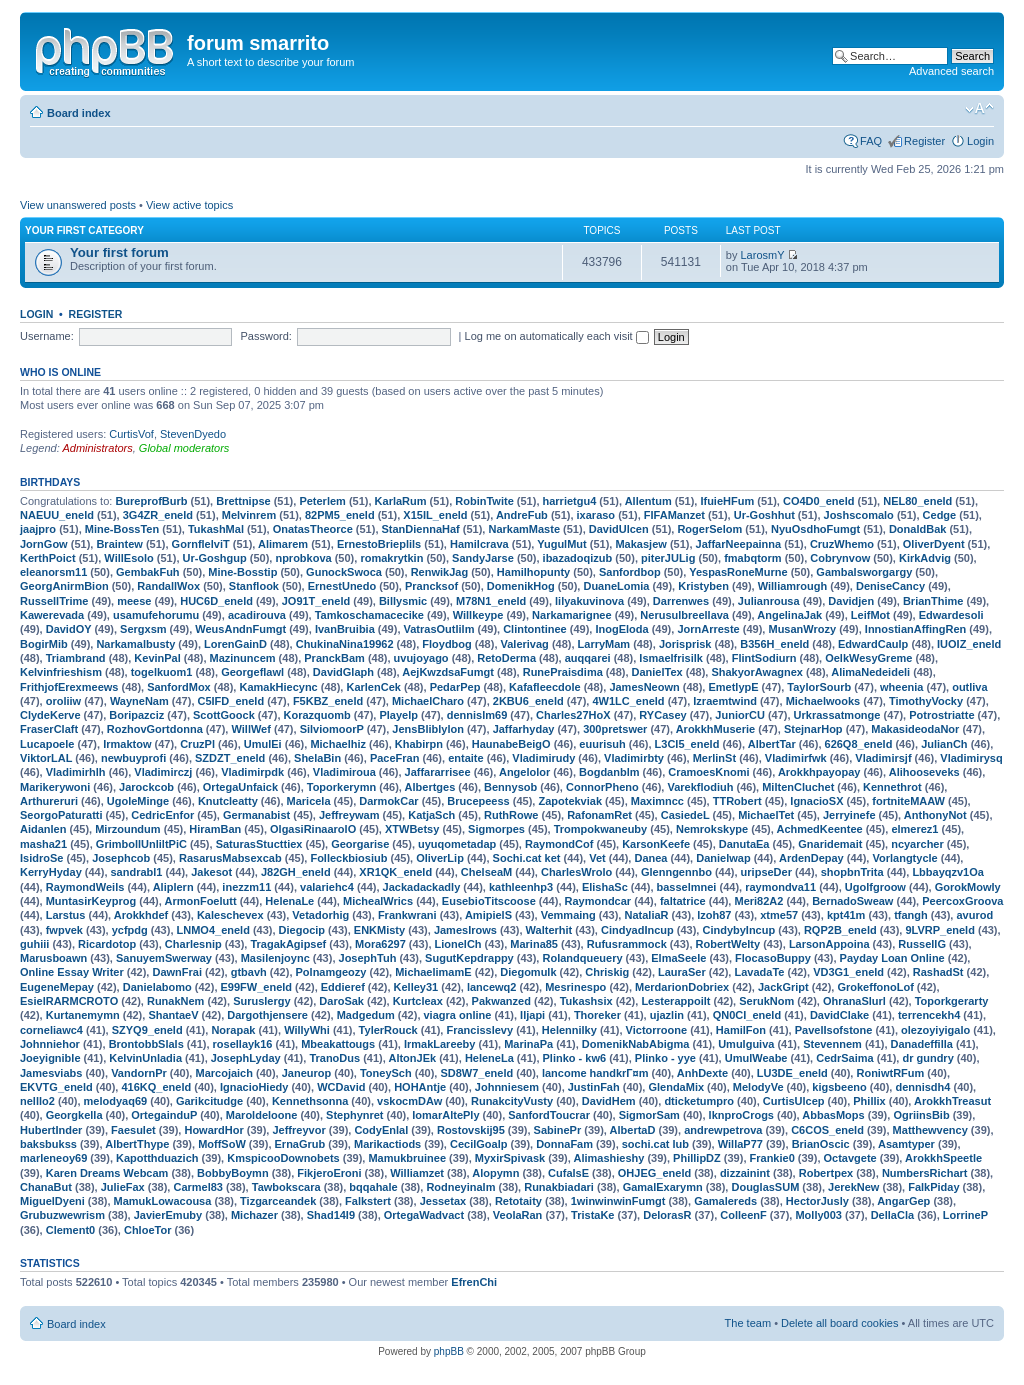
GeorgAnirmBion (64, 586)
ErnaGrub (300, 1144)
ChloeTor (147, 1230)
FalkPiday (933, 1187)
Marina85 (534, 944)
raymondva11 (780, 887)
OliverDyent (934, 544)
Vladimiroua (344, 772)
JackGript (783, 987)
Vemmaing (568, 915)
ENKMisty (379, 930)
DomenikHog (521, 586)
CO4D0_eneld (819, 501)
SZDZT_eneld (230, 758)
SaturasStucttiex (259, 844)
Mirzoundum (127, 829)
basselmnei (687, 887)
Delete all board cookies (839, 1323)
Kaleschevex (230, 915)
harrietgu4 (570, 501)
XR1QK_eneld (395, 872)
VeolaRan (518, 1215)
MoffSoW (222, 1144)
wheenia (901, 687)
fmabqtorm (752, 558)
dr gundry (927, 1058)
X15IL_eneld (435, 515)
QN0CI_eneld (747, 1015)
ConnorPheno (602, 787)
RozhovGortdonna (155, 729)
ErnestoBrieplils (379, 544)
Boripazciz (136, 715)
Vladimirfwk (796, 758)
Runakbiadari (559, 1187)
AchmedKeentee (819, 829)
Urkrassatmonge (837, 715)
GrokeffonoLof (875, 987)
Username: (47, 336)
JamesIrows (465, 930)
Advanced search (951, 71)
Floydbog (447, 644)
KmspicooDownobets (283, 1158)
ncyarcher (917, 844)
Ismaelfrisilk (671, 658)
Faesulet (133, 1130)
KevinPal (157, 658)
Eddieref (343, 987)
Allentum (648, 501)
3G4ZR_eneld (158, 515)
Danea (650, 858)
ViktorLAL (46, 758)
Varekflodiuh (700, 787)
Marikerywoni (55, 787)
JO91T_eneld (316, 601)
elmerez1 (914, 829)
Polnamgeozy (331, 972)
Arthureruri (49, 801)
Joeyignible (50, 1058)
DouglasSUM (765, 1187)
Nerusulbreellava (684, 615)
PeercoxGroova (962, 901)
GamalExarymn (663, 1187)
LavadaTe (759, 972)
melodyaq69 (116, 1101)
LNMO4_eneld (213, 930)
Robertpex (826, 1173)
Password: (266, 336)
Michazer (254, 1215)
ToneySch (386, 1073)
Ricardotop (107, 944)
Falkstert (368, 1201)
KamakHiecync (278, 687)
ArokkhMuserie (715, 729)
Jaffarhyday (524, 729)
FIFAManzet (674, 515)
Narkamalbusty (135, 644)
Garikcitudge (209, 1101)
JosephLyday (246, 1058)
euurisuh (602, 744)
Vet (597, 858)
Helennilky (569, 1030)
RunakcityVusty (512, 1101)
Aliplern (173, 887)
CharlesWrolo (576, 872)
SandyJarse (483, 558)
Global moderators (184, 448)
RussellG (922, 944)
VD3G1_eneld (848, 972)
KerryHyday (51, 872)
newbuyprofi (133, 758)
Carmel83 (198, 1187)
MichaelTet (766, 815)
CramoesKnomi (708, 772)
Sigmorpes (496, 829)
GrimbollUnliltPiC (141, 844)
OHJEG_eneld (654, 1173)
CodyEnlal (381, 1130)
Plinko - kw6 (575, 1058)
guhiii (34, 944)
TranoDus (334, 1058)
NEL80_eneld (917, 501)
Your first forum (119, 252)
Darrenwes (681, 601)
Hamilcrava (479, 544)
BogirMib (44, 644)
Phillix (869, 1101)
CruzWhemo (842, 544)
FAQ (871, 141)
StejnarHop (813, 729)
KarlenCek (373, 687)
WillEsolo (128, 558)
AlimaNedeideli (870, 672)
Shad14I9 (331, 1215)
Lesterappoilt (675, 1001)
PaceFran (395, 758)
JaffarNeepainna (739, 544)
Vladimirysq (971, 758)
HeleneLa (489, 1058)
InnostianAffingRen (915, 629)
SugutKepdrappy (469, 958)
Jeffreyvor (298, 1130)
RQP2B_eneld (840, 930)
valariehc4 (327, 887)
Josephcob (121, 858)
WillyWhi (307, 1030)
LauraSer (682, 972)
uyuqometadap (457, 844)
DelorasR (667, 1215)
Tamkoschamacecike (369, 615)
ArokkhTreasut (952, 1101)
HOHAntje (420, 1087)
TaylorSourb (819, 687)
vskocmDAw (409, 1101)
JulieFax (123, 1187)
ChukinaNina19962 (345, 644)
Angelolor (524, 772)
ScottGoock (224, 715)
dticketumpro (699, 1101)
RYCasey (662, 715)
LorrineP (965, 1215)
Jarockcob (146, 787)
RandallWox (168, 586)
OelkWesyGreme (868, 658)
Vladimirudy (543, 758)
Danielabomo (157, 987)
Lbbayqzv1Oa (948, 872)
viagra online (458, 1015)
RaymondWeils (85, 887)
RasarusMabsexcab (230, 858)
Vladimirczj (163, 772)
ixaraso (596, 515)
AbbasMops (833, 1115)
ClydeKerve (50, 715)
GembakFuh (148, 572)
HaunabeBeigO (511, 744)
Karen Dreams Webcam (107, 1173)
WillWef (250, 729)
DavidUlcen (619, 529)
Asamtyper (906, 1144)
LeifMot (870, 615)
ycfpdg (130, 930)
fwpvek (64, 930)
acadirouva (257, 615)
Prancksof (431, 586)
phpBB (449, 1351)
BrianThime (933, 601)
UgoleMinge (138, 801)
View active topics (189, 205)
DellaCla (892, 1215)
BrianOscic (821, 1144)
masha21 (43, 844)
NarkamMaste (524, 529)
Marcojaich (223, 1073)
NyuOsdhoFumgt (815, 529)
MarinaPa (528, 1044)
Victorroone (657, 1030)
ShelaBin (317, 758)
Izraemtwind (725, 701)
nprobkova (303, 558)
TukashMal (216, 529)
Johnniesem (507, 1087)
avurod (974, 915)
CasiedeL (685, 815)
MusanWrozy (802, 629)
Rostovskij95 (471, 1130)
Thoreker (597, 1015)
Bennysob (510, 787)
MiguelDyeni (52, 1201)
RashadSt (938, 972)
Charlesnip (193, 944)
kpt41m (846, 915)
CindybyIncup (738, 930)
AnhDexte (702, 1073)
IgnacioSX (816, 801)
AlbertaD (633, 1130)
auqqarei (588, 658)
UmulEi (263, 744)
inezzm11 (246, 887)
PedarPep (455, 687)
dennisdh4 (922, 1087)
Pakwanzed (501, 1001)
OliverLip (440, 858)
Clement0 (71, 1230)
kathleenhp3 (521, 887)
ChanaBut (46, 1187)
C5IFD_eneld (231, 701)
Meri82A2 (758, 901)
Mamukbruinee (407, 1158)
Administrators (97, 448)
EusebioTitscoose (489, 901)
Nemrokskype (712, 829)
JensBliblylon (428, 729)
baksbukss (48, 1144)
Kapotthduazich (157, 1158)
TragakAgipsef (288, 944)
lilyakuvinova (589, 601)
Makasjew (640, 544)
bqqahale (373, 1187)
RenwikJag (439, 572)
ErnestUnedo (342, 586)
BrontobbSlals (146, 1044)
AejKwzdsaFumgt (448, 672)
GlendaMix (676, 1087)
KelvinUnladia (145, 1058)
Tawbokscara (286, 1187)
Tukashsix (586, 1001)
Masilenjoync (275, 958)
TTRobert (737, 801)
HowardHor (213, 1130)
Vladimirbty (634, 758)
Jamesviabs (51, 1073)
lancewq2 (492, 987)
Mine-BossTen (122, 529)
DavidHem (609, 1101)
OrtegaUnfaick (240, 787)
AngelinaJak (789, 615)
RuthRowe (511, 815)
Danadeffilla (922, 1044)
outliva (969, 687)
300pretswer (615, 729)
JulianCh (944, 744)
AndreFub (522, 515)
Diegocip (302, 930)
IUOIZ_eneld (969, 644)
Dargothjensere (267, 1015)
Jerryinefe (849, 815)
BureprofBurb (151, 501)
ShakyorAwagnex (757, 672)
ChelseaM (486, 872)
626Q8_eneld (859, 744)
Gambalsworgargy (864, 572)
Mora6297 (380, 944)
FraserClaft (49, 729)
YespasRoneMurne (738, 572)
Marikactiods (387, 1144)
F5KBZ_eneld (328, 701)
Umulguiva (746, 1044)
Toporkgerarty (952, 1001)
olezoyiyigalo (935, 1030)
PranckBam (334, 658)
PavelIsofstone (834, 1030)
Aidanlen (43, 829)
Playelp (398, 715)
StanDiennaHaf (421, 529)
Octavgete (850, 1158)
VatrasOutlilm (439, 629)
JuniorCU (740, 715)
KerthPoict (48, 558)
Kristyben (703, 586)
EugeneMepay (57, 987)
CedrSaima (844, 1058)
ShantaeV (173, 1015)
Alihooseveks (924, 772)
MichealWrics (378, 901)
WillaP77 (740, 1144)
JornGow (44, 544)
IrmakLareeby (440, 1044)
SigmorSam (649, 1115)
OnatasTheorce (313, 529)
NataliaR (646, 915)
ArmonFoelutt (200, 901)
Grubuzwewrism (62, 1215)
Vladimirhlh (76, 772)
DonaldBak (917, 529)
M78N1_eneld (491, 601)
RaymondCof (559, 844)
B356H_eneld (774, 644)
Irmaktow (127, 744)
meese (134, 601)
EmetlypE (733, 687)
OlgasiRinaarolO (313, 829)
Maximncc (657, 801)
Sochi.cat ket (527, 858)
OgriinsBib (921, 1115)
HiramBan (215, 829)
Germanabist (256, 815)
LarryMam (604, 644)
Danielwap (723, 858)
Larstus (66, 915)
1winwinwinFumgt (618, 1201)
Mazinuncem (243, 658)
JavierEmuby (168, 1215)
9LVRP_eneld (940, 930)
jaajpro (38, 529)
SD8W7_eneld (476, 1073)
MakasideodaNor (915, 729)
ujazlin (667, 1015)
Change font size (979, 109)
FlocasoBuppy (773, 958)
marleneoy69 (53, 1158)
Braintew (119, 544)
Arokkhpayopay (819, 772)
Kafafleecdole (545, 687)
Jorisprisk (685, 644)
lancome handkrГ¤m (595, 1073)
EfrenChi (474, 1282)
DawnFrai (177, 972)
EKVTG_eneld (56, 1087)
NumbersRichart (925, 1173)
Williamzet (417, 1173)
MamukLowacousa (163, 1201)
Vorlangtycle (904, 858)
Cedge (940, 515)
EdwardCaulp (873, 644)
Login (980, 141)
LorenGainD (235, 644)
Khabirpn (419, 744)
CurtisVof (131, 434)
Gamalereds (725, 1201)
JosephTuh (368, 958)
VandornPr (139, 1073)
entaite (465, 758)
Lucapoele (47, 744)
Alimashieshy (608, 1158)
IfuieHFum (727, 501)
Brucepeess (478, 801)
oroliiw (63, 701)
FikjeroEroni (329, 1173)
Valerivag (525, 644)
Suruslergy (261, 1001)
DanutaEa (744, 844)
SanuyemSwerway (164, 958)
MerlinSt (714, 758)
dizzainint (745, 1173)
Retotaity (518, 1201)
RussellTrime (54, 601)
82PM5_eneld (340, 515)
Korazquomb (317, 715)
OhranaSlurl (854, 1001)
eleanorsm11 (53, 572)
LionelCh (458, 944)
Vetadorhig (320, 915)
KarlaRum (401, 501)
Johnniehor (50, 1044)
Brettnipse (243, 501)
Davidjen (851, 601)
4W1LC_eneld (628, 701)
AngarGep (903, 1201)
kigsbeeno (839, 1087)
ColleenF (743, 1215)
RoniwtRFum (890, 1073)
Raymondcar (598, 901)
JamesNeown (644, 687)
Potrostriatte (941, 715)
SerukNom (766, 1001)
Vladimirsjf (883, 758)
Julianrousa (769, 601)
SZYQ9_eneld (147, 1030)
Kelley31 (416, 987)
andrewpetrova (723, 1130)
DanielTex (657, 672)
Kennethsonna (310, 1101)
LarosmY (763, 255)
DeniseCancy (890, 586)
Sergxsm (143, 629)
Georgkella (74, 1115)
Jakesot (211, 872)
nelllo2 (37, 1101)
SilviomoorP (332, 729)
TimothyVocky (926, 701)
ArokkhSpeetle (943, 1158)
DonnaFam (564, 1144)
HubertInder (51, 1130)
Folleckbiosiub (348, 858)
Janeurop (307, 1073)
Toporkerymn (341, 787)
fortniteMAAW (908, 801)
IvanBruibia (345, 629)
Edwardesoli (951, 615)
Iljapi (532, 1015)
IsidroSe (41, 858)
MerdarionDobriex (682, 987)
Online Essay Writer (72, 972)
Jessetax (443, 1201)
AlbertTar (772, 744)
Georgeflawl (252, 672)
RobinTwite (484, 501)
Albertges (430, 787)
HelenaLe (289, 901)
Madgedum (366, 1015)
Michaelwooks (823, 701)
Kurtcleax (418, 1001)
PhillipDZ (697, 1158)
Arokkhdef (141, 915)
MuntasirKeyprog (91, 901)
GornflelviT (201, 544)
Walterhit (549, 930)
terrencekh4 (929, 1015)
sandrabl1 (137, 872)
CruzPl (197, 744)
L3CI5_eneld (687, 744)
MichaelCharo (428, 701)
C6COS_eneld (827, 1130)
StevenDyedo (193, 434)
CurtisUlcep (794, 1101)
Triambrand (76, 658)
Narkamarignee (572, 615)
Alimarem (283, 544)
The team (748, 1323)
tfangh (911, 915)
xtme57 (779, 915)
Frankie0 (772, 1158)
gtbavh (249, 972)
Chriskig (607, 972)
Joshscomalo (859, 515)
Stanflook (254, 586)
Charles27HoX (573, 715)
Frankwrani (407, 915)
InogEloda (621, 629)
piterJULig (668, 558)
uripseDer (766, 872)
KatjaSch (431, 815)
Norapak (233, 1030)
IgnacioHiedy (254, 1087)
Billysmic (403, 601)
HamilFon (741, 1030)
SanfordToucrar (549, 1115)
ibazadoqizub (578, 558)
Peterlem (322, 501)
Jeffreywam (349, 815)
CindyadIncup (637, 930)
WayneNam (139, 701)
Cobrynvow (840, 558)
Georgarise (360, 844)
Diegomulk (528, 972)
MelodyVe (758, 1087)
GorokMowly (968, 887)
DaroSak (341, 1001)
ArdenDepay (811, 858)
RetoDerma (506, 658)
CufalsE (568, 1173)
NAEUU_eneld (57, 515)
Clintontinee (535, 629)
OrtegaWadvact (424, 1215)
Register (924, 141)
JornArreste (708, 629)
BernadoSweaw (852, 901)
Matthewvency (930, 1130)
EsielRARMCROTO (69, 1001)
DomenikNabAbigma (636, 1044)
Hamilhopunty (533, 572)
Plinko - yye (665, 1058)
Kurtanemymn (83, 1015)
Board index (79, 113)
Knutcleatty (228, 801)
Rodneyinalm (460, 1187)
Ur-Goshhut (764, 515)
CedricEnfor (162, 815)
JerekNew (853, 1187)
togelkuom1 (162, 672)
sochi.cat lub (655, 1144)
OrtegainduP (164, 1115)
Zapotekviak (570, 801)
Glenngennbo (676, 872)
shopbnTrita (852, 872)
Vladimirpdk (252, 772)
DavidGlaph (343, 672)
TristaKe (592, 1215)
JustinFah (594, 1087)
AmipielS (488, 915)
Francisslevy (479, 1030)
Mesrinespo (575, 987)
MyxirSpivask (510, 1158)
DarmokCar (388, 801)
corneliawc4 (51, 1030)
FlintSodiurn (764, 658)
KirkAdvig (925, 558)
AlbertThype (137, 1144)
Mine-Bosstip (242, 572)
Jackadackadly (422, 887)
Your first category (84, 230)
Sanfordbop (630, 572)
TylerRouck (388, 1030)
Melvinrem (249, 515)
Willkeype (478, 615)
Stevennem (832, 1044)
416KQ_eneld (156, 1087)
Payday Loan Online (892, 958)
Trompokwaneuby (601, 829)
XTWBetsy (412, 829)
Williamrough (793, 586)
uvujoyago (421, 658)
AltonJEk (412, 1058)
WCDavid (341, 1087)
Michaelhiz (338, 744)
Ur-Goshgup (215, 558)
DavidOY (69, 629)
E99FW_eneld (257, 987)
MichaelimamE (433, 972)
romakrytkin (391, 558)
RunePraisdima (563, 672)
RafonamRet (599, 815)
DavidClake (839, 1015)
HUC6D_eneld (216, 601)
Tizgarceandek (278, 1201)
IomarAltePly (445, 1115)
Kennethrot (892, 787)
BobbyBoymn (233, 1173)
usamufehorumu (156, 615)
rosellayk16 (243, 1044)
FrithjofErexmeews (69, 687)
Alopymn (495, 1173)
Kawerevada (52, 615)
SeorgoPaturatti (61, 815)
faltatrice (683, 901)
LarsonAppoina (829, 944)
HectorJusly (817, 1201)
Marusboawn (53, 958)
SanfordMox (179, 687)
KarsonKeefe (656, 844)
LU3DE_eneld (792, 1073)
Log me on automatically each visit (557, 336)
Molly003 (818, 1215)
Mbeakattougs (338, 1044)
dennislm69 (477, 715)
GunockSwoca (344, 572)
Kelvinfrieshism (61, 672)
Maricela (309, 801)
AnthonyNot (935, 815)
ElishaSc (605, 887)
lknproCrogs (741, 1115)
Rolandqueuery (582, 958)
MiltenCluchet (798, 787)
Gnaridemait (830, 844)
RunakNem (175, 1001)
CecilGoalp (478, 1144)
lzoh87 (714, 915)
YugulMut (562, 544)
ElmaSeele (678, 958)
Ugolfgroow (875, 887)
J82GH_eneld (296, 872)
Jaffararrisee (438, 772)
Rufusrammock (627, 944)
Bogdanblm (609, 772)
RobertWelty (728, 944)
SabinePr (558, 1130)
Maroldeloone (262, 1115)
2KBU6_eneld (528, 701)
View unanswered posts (78, 205)
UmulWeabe (756, 1058)
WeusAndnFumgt (240, 629)
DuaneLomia (616, 586)
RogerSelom (709, 529)
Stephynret (354, 1115)
